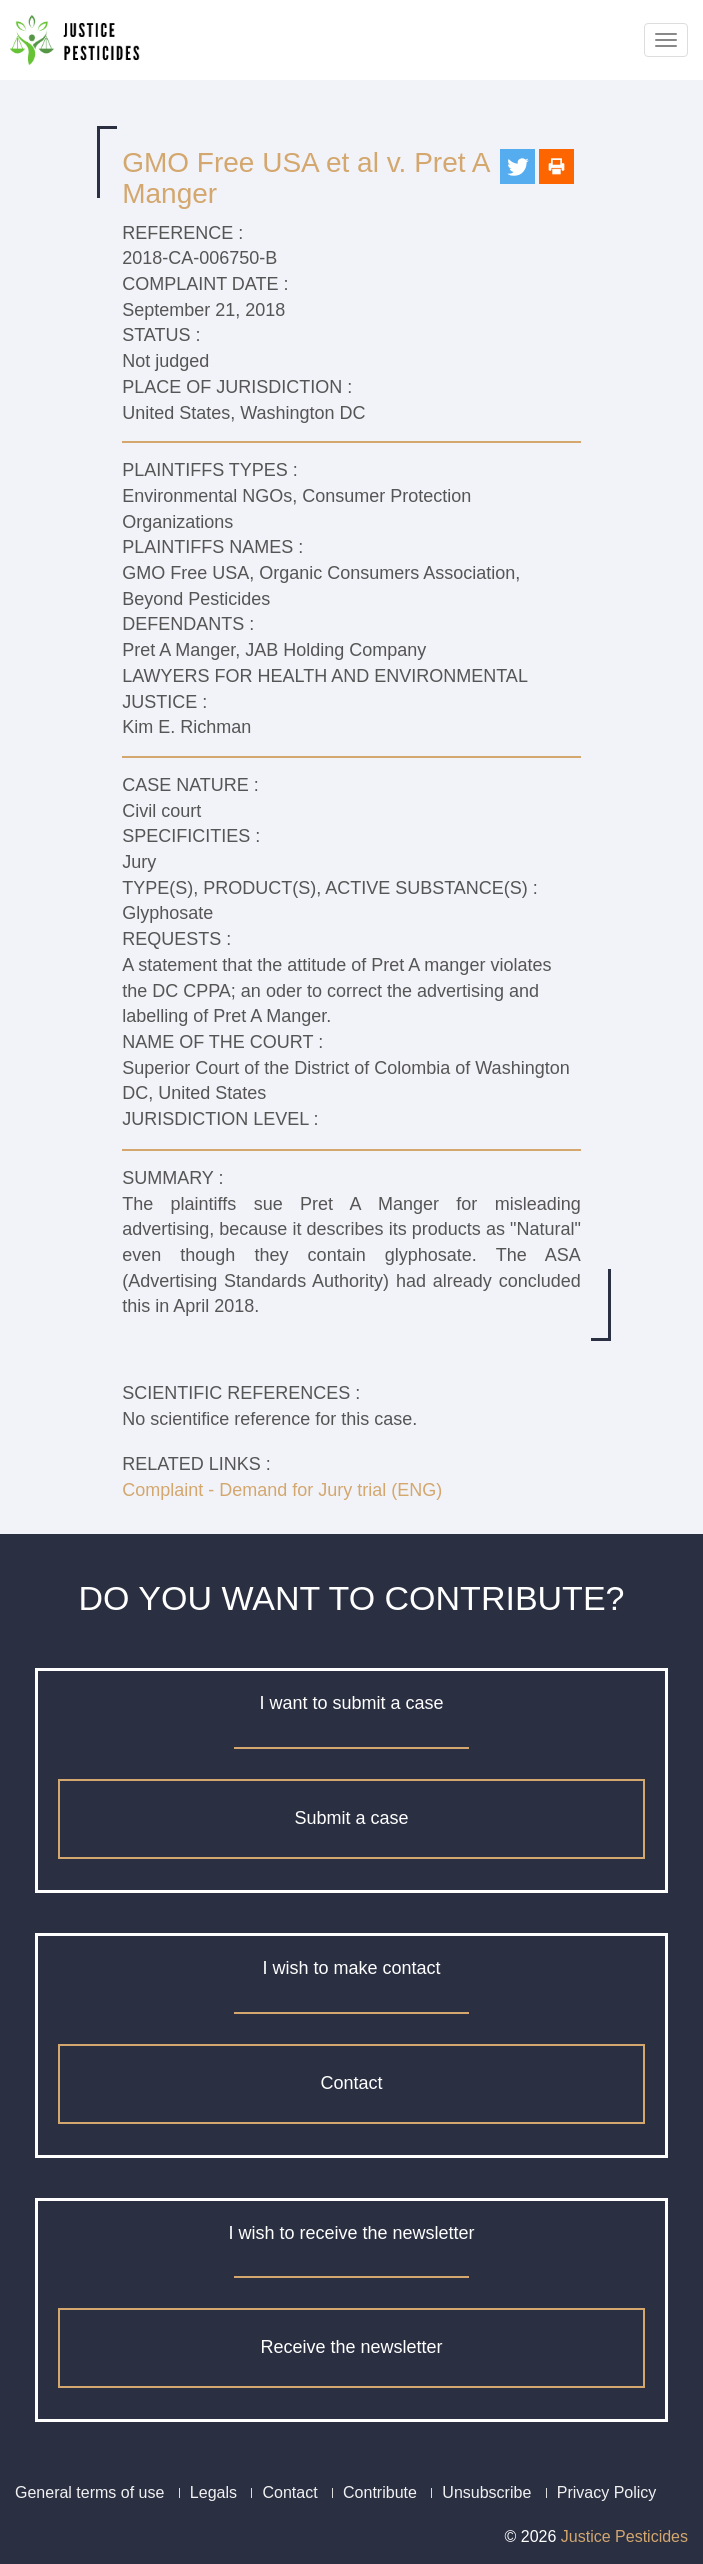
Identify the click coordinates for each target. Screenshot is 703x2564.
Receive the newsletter (351, 2347)
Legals (213, 2492)
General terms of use (89, 2492)
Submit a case (351, 1818)
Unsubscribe (486, 2492)
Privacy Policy (607, 2492)
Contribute (380, 2492)
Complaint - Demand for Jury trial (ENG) (282, 1490)
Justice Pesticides (624, 2536)
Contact (351, 2083)
